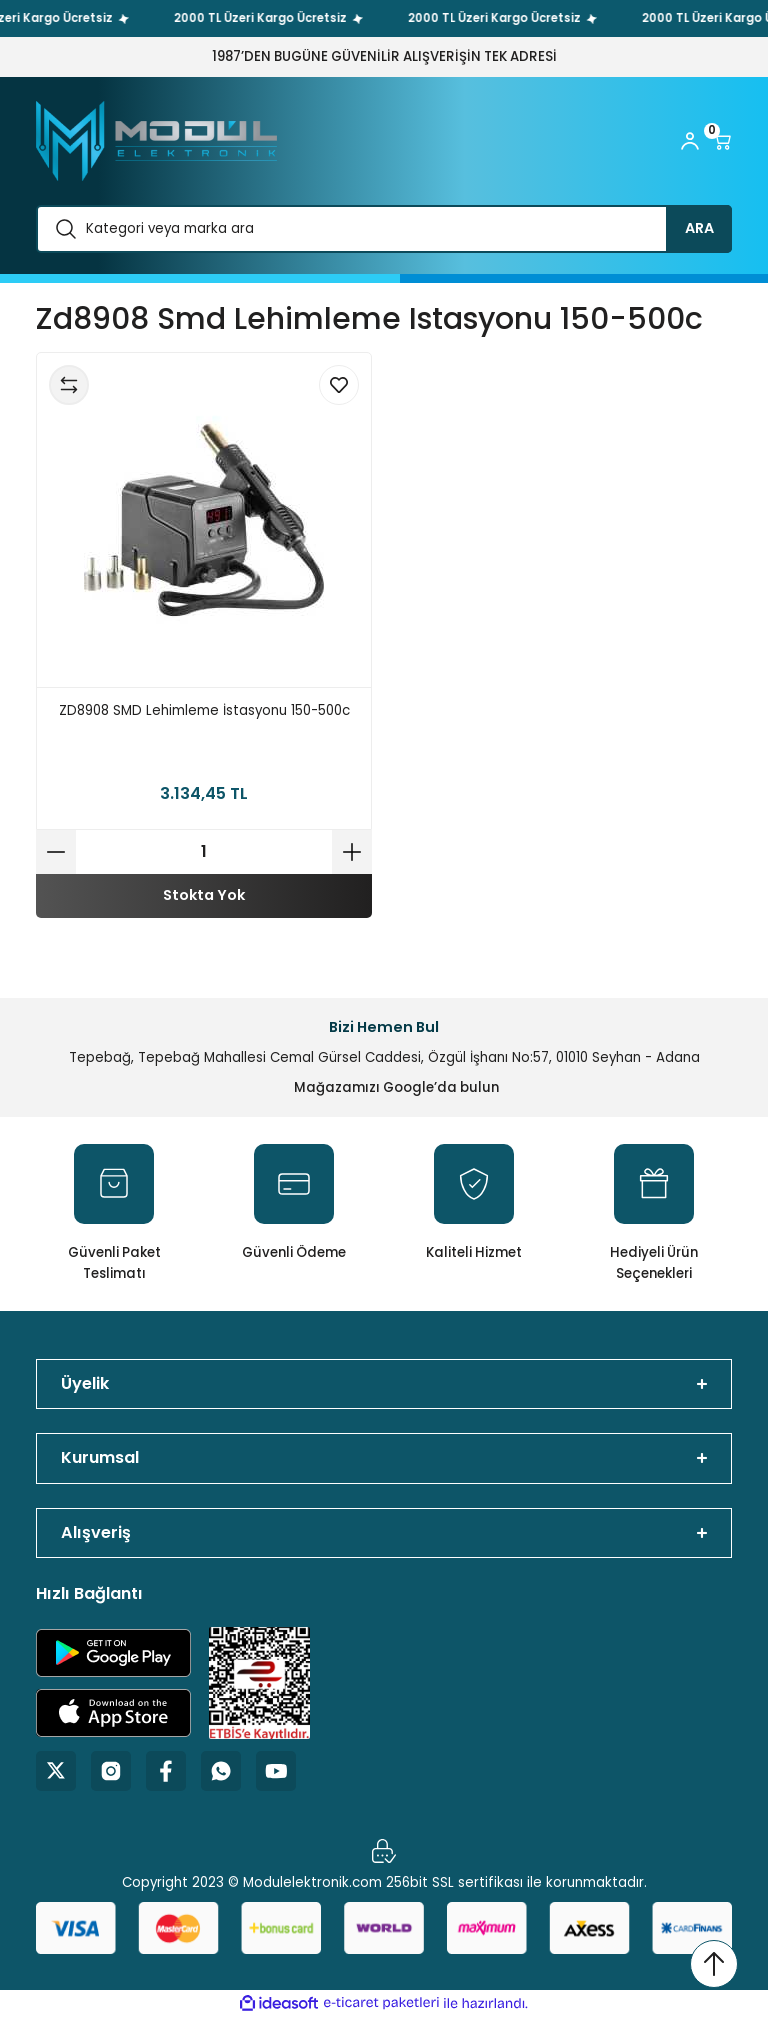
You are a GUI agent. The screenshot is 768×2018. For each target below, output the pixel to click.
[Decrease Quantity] (56, 852)
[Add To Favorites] (339, 385)
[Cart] (722, 141)
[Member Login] (690, 141)
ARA (699, 228)
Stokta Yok (204, 895)
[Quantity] (204, 852)
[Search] (384, 229)
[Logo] (156, 141)
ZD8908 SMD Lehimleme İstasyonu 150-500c (204, 710)
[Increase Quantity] (352, 852)
